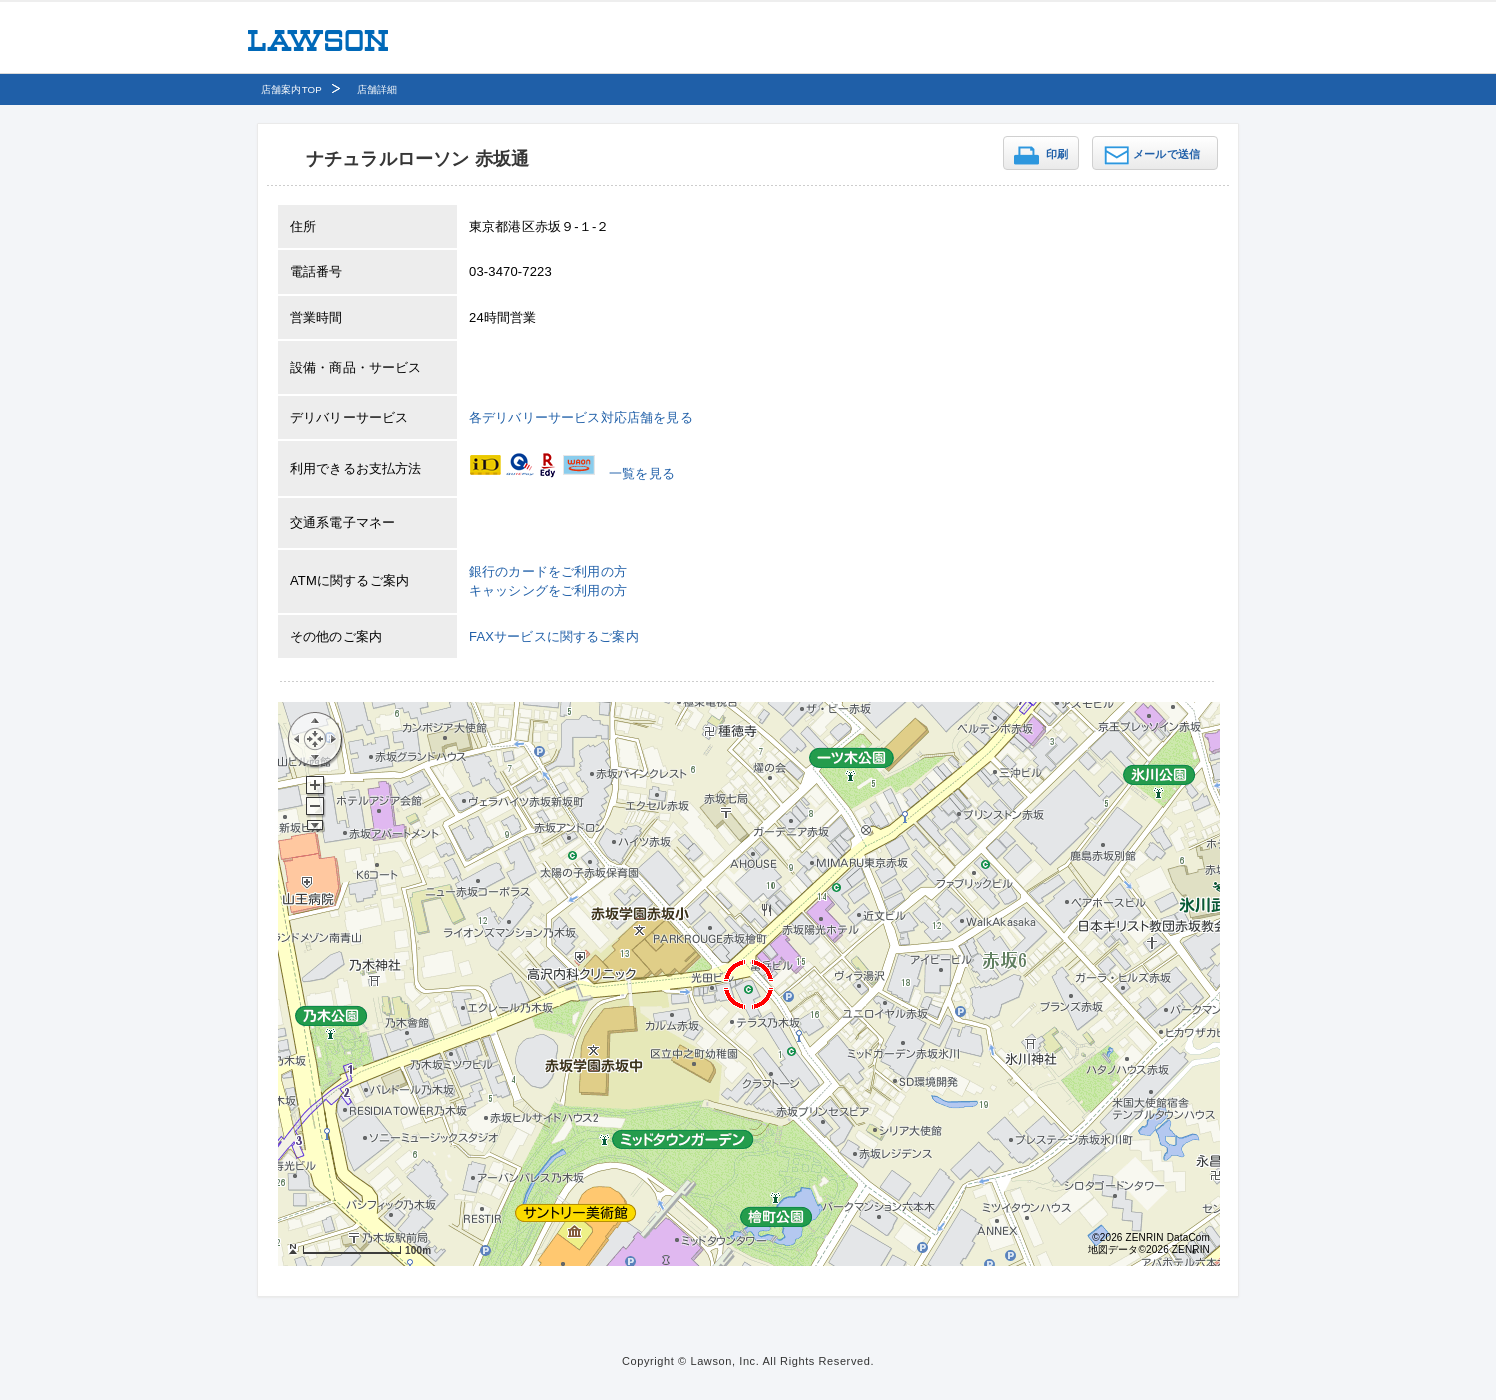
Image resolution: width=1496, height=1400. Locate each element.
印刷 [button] (1057, 154)
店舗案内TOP (291, 89)
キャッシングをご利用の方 (548, 590)
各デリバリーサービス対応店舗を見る (581, 417)
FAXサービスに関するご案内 (554, 636)
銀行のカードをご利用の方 (548, 571)
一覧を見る (642, 473)
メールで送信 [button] (1166, 154)
